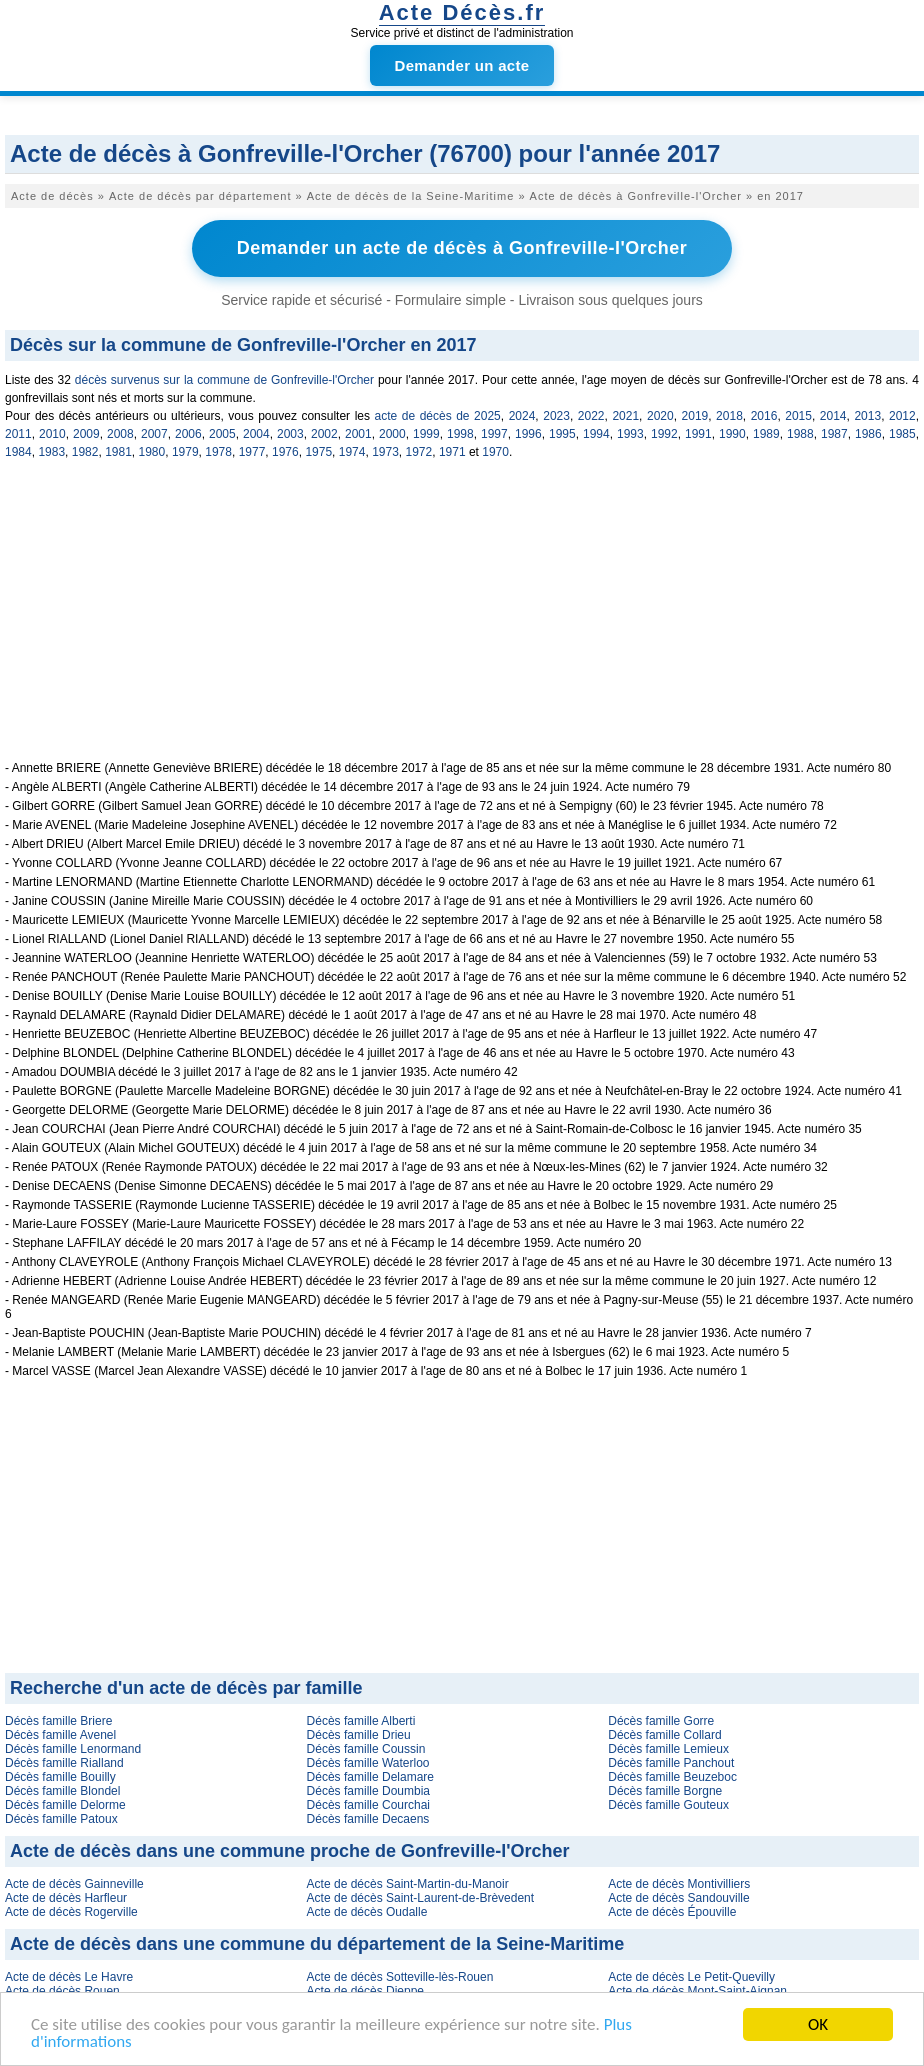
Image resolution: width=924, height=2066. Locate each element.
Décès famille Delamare (370, 1777)
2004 (256, 434)
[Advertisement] (462, 621)
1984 (18, 452)
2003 (290, 434)
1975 (318, 452)
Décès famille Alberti (361, 1721)
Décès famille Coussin (366, 1749)
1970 (495, 452)
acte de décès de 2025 (438, 416)
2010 (52, 434)
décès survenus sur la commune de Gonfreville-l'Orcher (224, 380)
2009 (86, 434)
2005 (222, 434)
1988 (800, 434)
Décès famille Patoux (61, 1819)
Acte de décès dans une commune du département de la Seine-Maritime (317, 1944)
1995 (562, 434)
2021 (625, 416)
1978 (218, 452)
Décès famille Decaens (368, 1819)
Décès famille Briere (58, 1721)
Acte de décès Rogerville (71, 1912)
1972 (419, 452)
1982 (85, 452)
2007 (154, 434)
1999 (426, 434)
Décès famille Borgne (665, 1791)
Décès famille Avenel (60, 1735)
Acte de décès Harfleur (66, 1898)
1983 (51, 452)
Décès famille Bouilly (60, 1777)
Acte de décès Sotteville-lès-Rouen (400, 1977)
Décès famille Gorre (661, 1721)
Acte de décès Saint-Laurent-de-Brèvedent (420, 1898)
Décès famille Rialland (64, 1763)
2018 (729, 416)
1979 (185, 452)
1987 (834, 434)
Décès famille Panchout (671, 1763)
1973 (385, 452)
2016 (764, 416)
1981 (118, 452)
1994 (596, 434)
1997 (494, 434)
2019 (695, 416)
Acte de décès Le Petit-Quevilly (691, 1977)
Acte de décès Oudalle (367, 1912)
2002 (324, 434)
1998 (460, 434)
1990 (732, 434)
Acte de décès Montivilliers (679, 1884)
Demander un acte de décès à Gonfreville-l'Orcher (462, 248)
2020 (660, 416)
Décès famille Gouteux (668, 1805)
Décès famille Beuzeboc (672, 1777)
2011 (18, 434)
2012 (902, 416)
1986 (868, 434)
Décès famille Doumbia (368, 1791)
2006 (188, 434)
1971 (452, 452)
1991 (698, 434)
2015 (798, 416)
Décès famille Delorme (65, 1805)
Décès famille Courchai (368, 1805)
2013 (867, 416)
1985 (902, 434)
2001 (358, 434)
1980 (152, 452)
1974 (352, 452)
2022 (591, 416)
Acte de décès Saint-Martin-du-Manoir (408, 1884)
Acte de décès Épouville (672, 1912)
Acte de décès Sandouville (678, 1898)
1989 (766, 434)
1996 (528, 434)
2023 (556, 416)
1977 (252, 452)
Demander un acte (462, 65)
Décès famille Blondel (62, 1791)
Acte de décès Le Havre (69, 1977)
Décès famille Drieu (359, 1735)
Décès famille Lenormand (73, 1749)
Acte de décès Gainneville (74, 1884)
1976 (285, 452)
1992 (664, 434)
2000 (392, 434)
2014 (833, 416)
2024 (522, 416)
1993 (630, 434)
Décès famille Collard (664, 1735)
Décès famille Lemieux (668, 1749)
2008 (120, 434)
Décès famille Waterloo (368, 1763)
